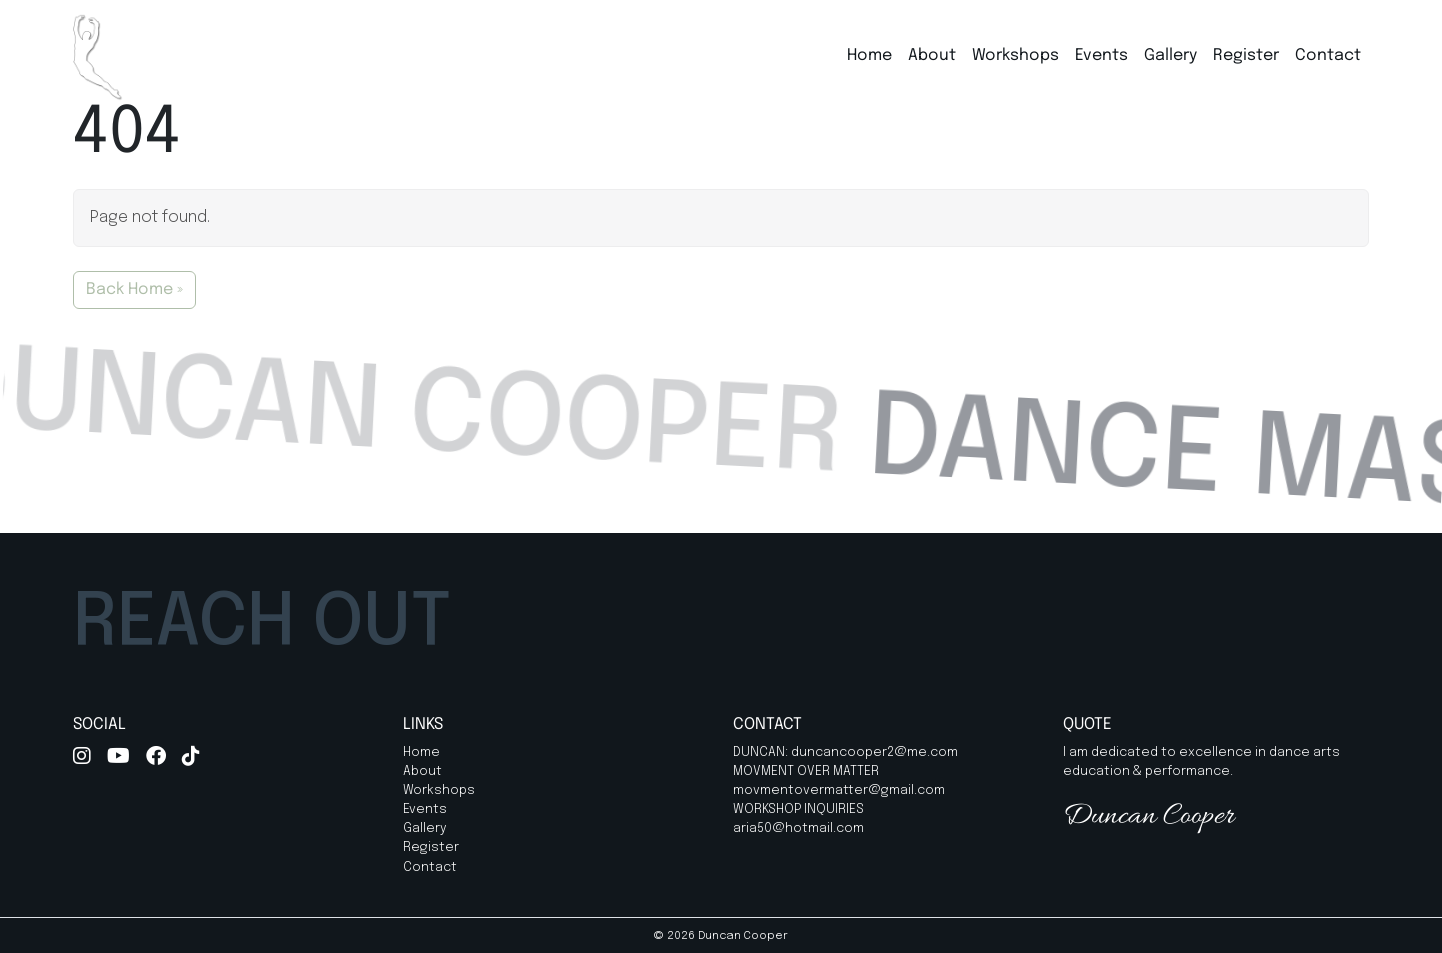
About (932, 55)
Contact (1328, 55)
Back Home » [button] (134, 289)
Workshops (1015, 55)
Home (869, 55)
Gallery (1170, 55)
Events (1101, 55)
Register (1246, 55)
